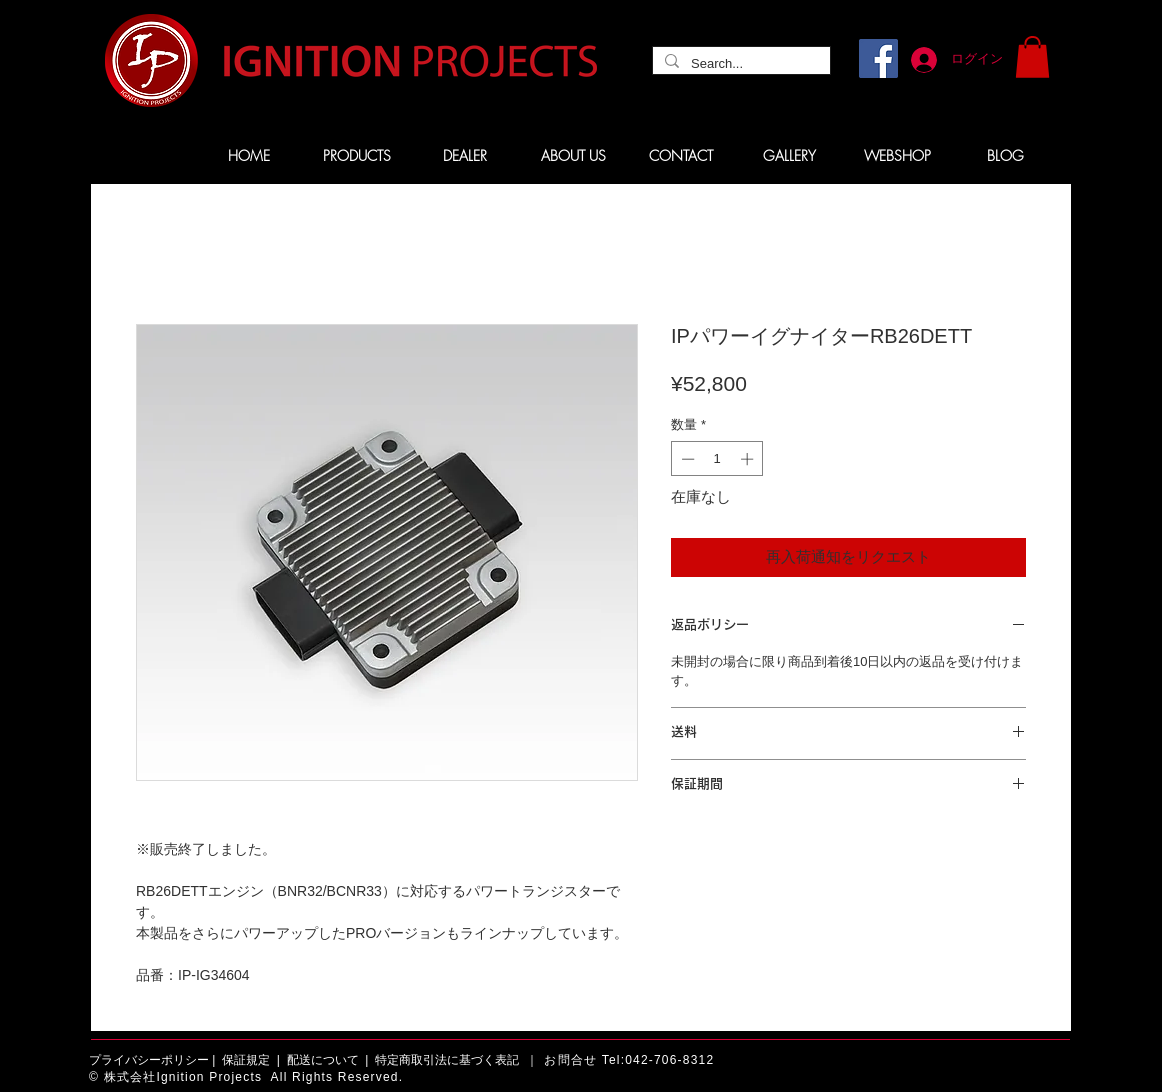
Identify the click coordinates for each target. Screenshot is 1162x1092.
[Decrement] (686, 459)
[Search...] (739, 64)
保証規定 (246, 1060)
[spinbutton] (717, 459)
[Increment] (749, 459)
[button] (1032, 57)
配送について (323, 1060)
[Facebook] (878, 58)
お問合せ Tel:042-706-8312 (629, 1060)
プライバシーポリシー (149, 1060)
